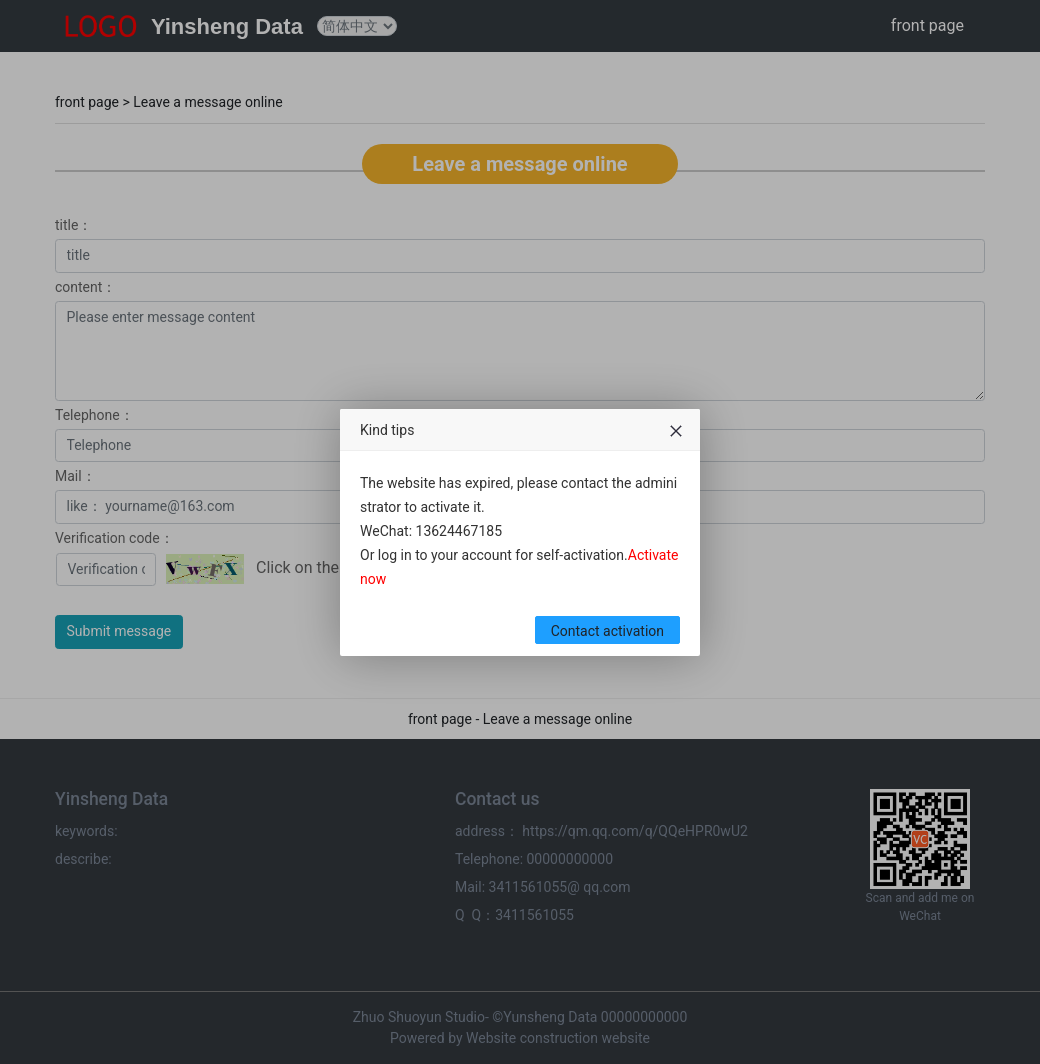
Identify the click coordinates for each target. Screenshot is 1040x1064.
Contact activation (607, 631)
